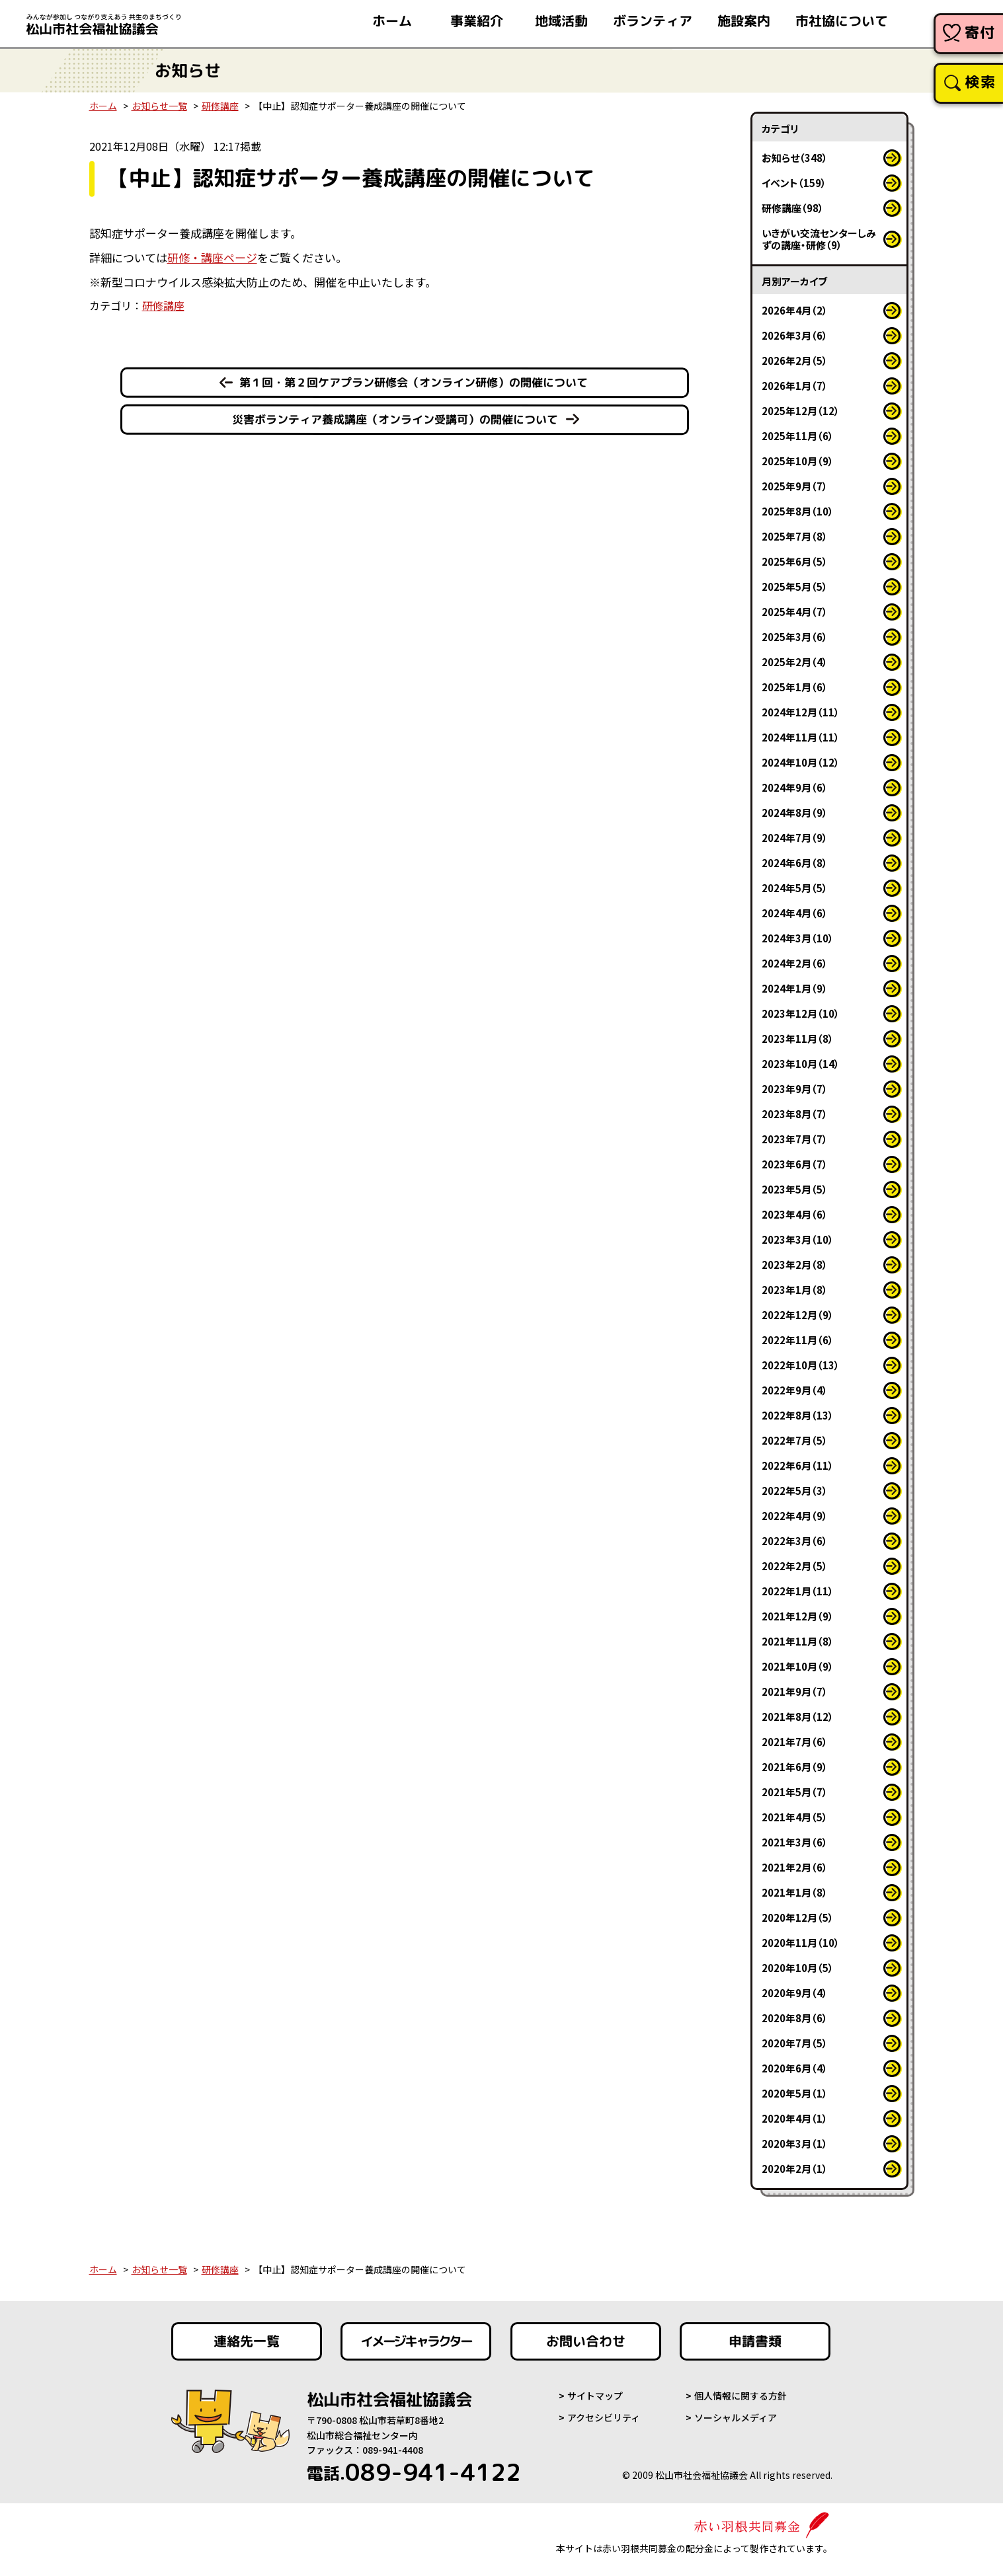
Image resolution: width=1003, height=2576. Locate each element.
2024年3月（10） (798, 938)
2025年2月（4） (795, 662)
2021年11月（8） (798, 1641)
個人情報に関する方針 (740, 2395)
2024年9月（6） (795, 787)
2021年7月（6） (795, 1742)
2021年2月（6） (795, 1867)
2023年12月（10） (801, 1013)
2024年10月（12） (801, 762)
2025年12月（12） (801, 411)
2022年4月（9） (795, 1516)
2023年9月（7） (795, 1089)
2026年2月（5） (795, 360)
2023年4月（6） (795, 1214)
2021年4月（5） (795, 1817)
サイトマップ (595, 2395)
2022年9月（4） (795, 1390)
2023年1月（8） (795, 1290)
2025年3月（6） (795, 637)
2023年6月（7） (795, 1164)
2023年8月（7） (795, 1114)
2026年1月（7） (795, 386)
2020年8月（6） (795, 2018)
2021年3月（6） (795, 1842)
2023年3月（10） (798, 1239)
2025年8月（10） (798, 511)
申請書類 (755, 2341)
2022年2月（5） (795, 1566)
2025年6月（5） (795, 561)
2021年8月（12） (798, 1717)
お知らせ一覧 (159, 105)
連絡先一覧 (246, 2341)
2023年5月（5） (795, 1189)
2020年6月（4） (795, 2068)
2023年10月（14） (801, 1064)
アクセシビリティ (603, 2417)
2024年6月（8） (795, 863)
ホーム (103, 105)
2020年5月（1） (795, 2093)
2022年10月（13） (801, 1365)
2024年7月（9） (795, 838)
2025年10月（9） (798, 461)
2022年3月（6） (795, 1541)
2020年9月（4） (795, 1993)
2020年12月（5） (798, 1917)
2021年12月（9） (798, 1616)
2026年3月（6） (795, 335)
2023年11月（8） (798, 1038)
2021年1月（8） (795, 1892)
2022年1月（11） (798, 1591)
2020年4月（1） (795, 2118)
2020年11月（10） (801, 1943)
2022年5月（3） (795, 1490)
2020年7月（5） (795, 2043)
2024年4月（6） (795, 913)
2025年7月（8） (795, 536)
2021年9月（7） (795, 1691)
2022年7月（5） (795, 1440)
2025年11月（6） (798, 436)
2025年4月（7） (795, 612)
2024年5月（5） (795, 888)
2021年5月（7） (795, 1792)
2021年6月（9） (795, 1767)
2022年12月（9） (798, 1315)
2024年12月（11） (801, 712)
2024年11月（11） (801, 737)
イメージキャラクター (415, 2341)
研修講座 (220, 105)
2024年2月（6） (795, 963)
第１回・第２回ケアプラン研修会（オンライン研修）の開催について (413, 382)
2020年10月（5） (798, 1968)
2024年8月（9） (795, 812)
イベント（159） (794, 183)
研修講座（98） (793, 208)
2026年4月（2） (795, 310)
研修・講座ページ (212, 257)
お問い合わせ (585, 2341)
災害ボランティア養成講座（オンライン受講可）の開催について (395, 419)
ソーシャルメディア (735, 2417)
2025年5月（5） (795, 586)
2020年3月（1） (795, 2143)
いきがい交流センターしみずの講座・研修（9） (819, 239)
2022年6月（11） (798, 1465)
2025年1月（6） (795, 687)
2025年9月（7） (795, 486)
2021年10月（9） (798, 1666)
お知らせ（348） (795, 158)
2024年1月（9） (795, 988)
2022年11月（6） (798, 1340)
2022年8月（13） (798, 1415)
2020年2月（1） (795, 2169)
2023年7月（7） (795, 1139)
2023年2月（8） (795, 1264)
